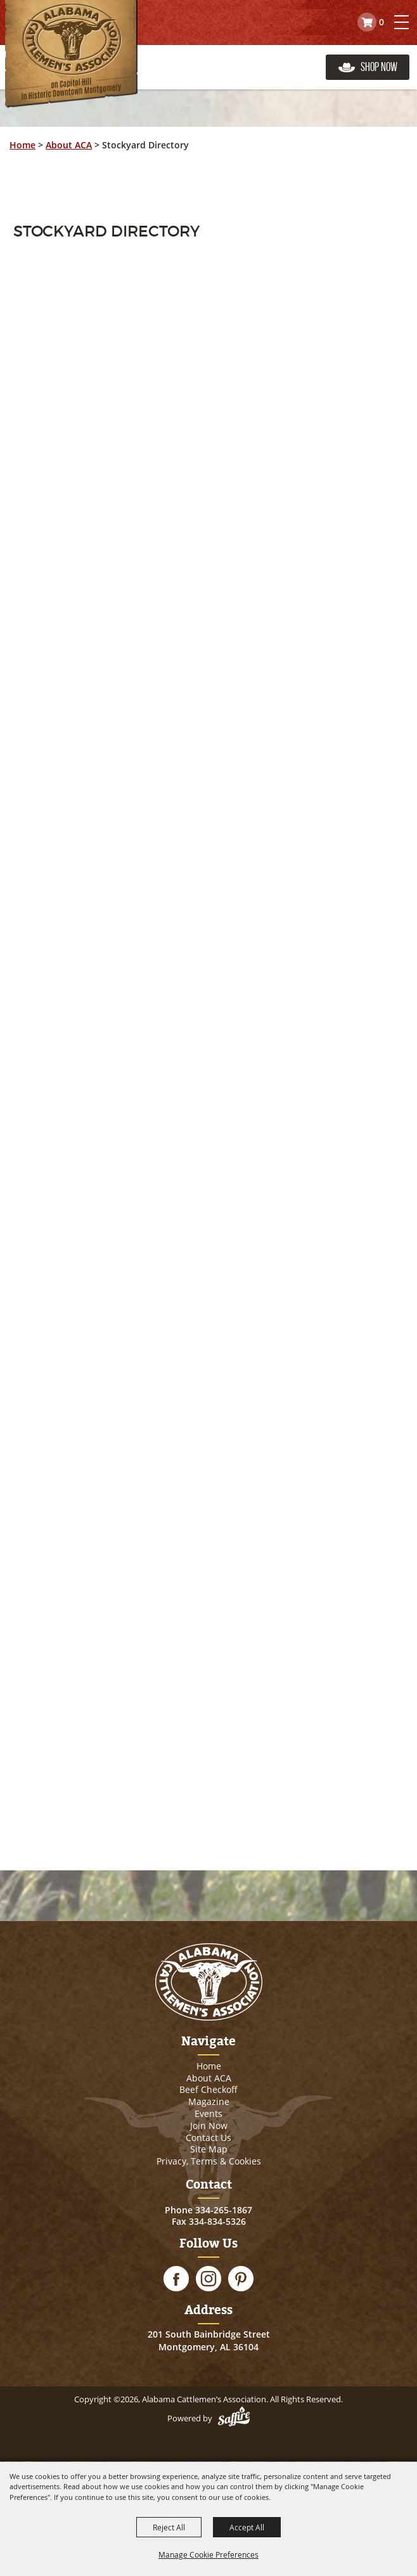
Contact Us (208, 2138)
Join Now (209, 2126)
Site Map (209, 2149)
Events (208, 2113)
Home (22, 145)
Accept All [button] (246, 2527)
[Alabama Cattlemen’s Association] (71, 54)
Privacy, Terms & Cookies (209, 2161)
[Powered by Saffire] (234, 2418)
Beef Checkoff (208, 2089)
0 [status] (381, 22)
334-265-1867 (223, 2210)
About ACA (69, 145)
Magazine (208, 2101)
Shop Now (379, 67)
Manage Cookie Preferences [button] (208, 2554)
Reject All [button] (169, 2527)
